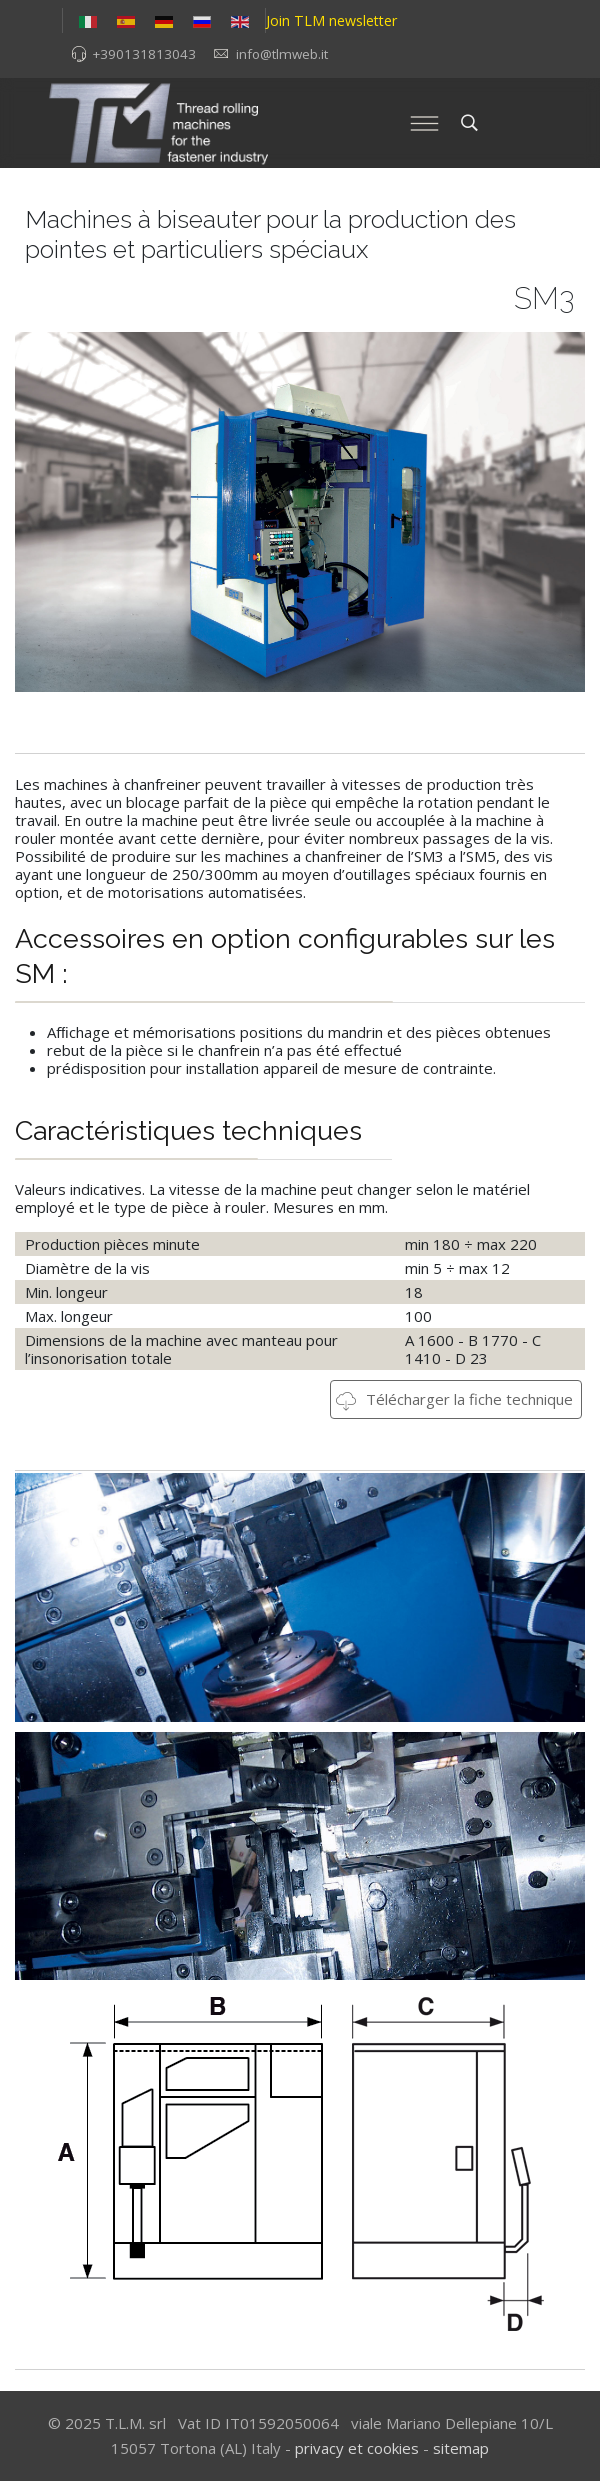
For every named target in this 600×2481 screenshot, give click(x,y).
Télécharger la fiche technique (454, 1399)
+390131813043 (144, 54)
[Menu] (424, 123)
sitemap (461, 2448)
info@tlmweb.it (282, 54)
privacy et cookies (357, 2448)
